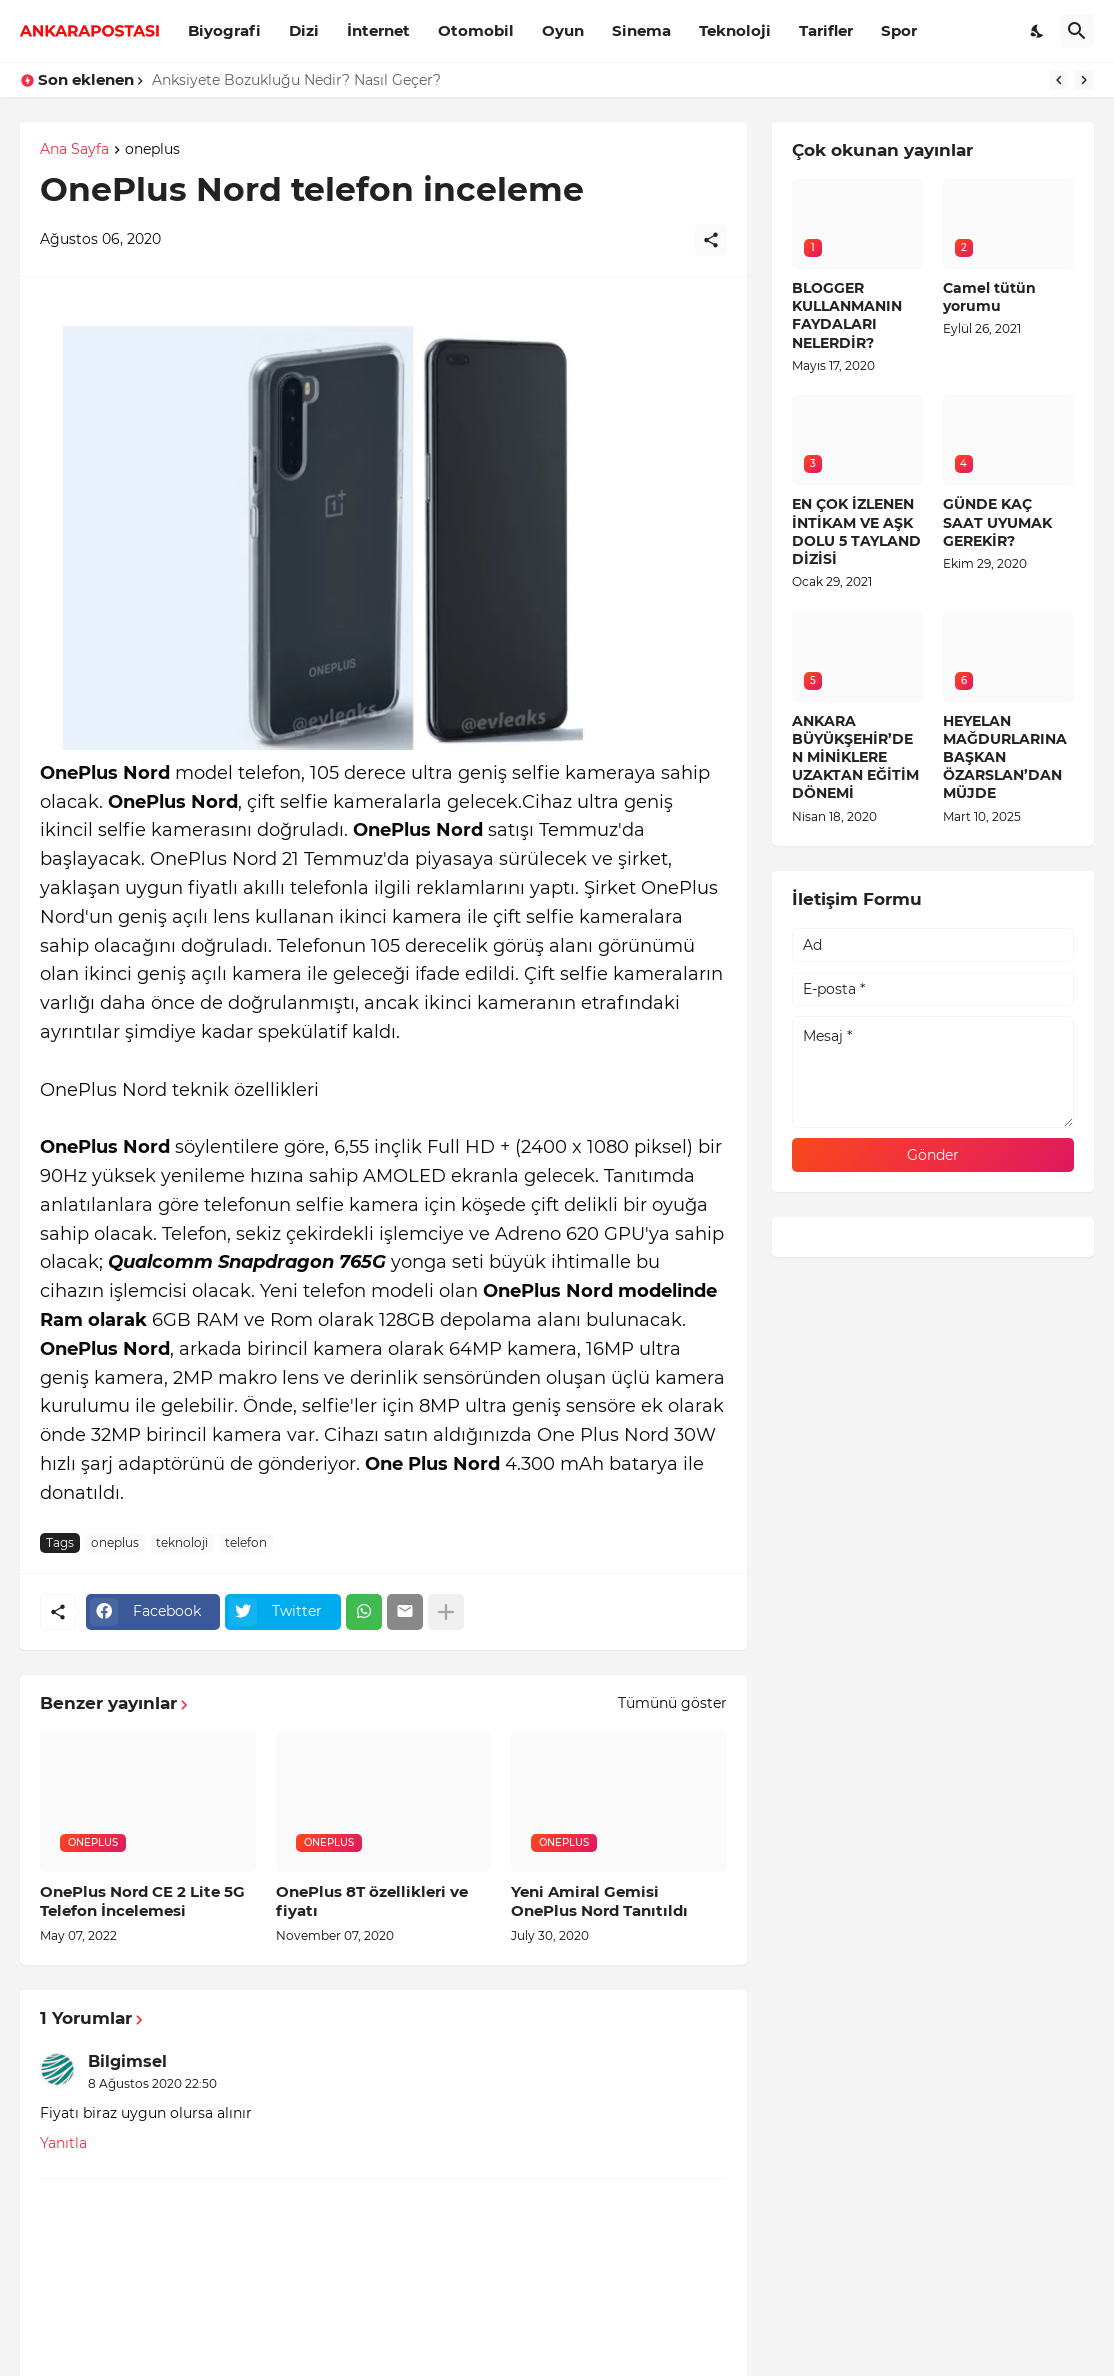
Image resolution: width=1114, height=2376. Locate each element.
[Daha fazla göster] (446, 1612)
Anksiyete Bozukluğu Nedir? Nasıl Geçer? (296, 80)
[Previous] (1059, 80)
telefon (246, 1542)
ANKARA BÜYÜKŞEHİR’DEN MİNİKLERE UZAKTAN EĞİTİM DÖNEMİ (855, 757)
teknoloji (182, 1542)
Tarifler (826, 30)
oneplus (152, 150)
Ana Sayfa (74, 150)
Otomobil (476, 30)
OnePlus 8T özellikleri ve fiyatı (372, 1901)
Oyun (563, 30)
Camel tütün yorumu (989, 297)
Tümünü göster (672, 1703)
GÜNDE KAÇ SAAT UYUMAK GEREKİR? (997, 522)
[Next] (1084, 80)
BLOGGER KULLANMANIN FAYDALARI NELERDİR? (847, 315)
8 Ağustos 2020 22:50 (152, 2083)
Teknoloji (735, 30)
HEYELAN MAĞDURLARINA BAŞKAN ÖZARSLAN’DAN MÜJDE (1005, 757)
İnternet (378, 30)
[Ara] (1077, 31)
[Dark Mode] (1038, 31)
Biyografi (224, 30)
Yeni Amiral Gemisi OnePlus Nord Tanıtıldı (599, 1901)
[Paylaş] (711, 240)
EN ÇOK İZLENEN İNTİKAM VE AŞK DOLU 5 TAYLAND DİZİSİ (856, 531)
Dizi (304, 30)
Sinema (641, 30)
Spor (899, 30)
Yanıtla (63, 2143)
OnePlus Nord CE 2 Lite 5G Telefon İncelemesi (142, 1901)
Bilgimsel (127, 2061)
